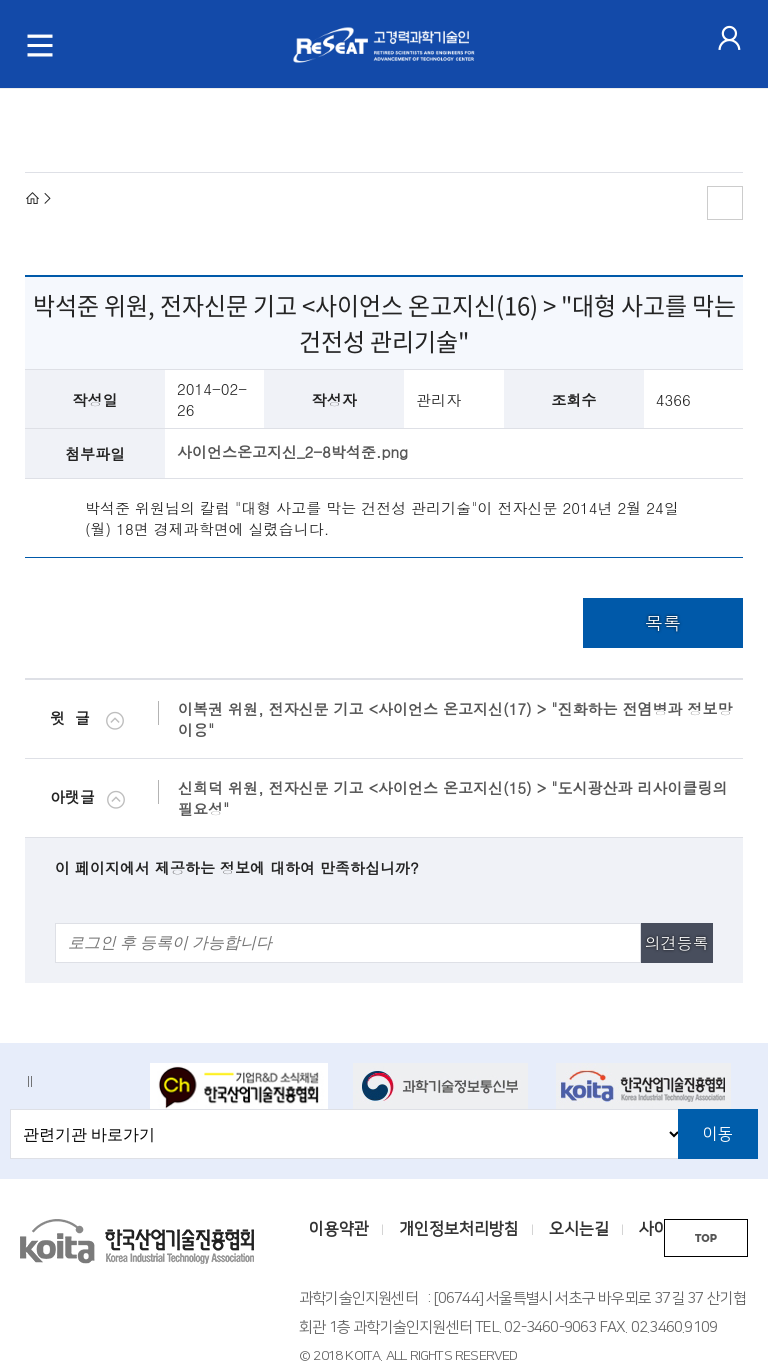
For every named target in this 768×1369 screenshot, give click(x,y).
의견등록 (677, 942)
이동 (718, 1134)
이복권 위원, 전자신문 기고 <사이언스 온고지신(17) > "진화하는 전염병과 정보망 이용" (455, 719)
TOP (706, 1238)
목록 (663, 622)
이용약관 (339, 1229)
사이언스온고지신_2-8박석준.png (292, 451)
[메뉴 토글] (40, 45)
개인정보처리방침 (459, 1229)
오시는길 (579, 1229)
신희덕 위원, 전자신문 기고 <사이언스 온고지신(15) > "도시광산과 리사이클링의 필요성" (452, 798)
